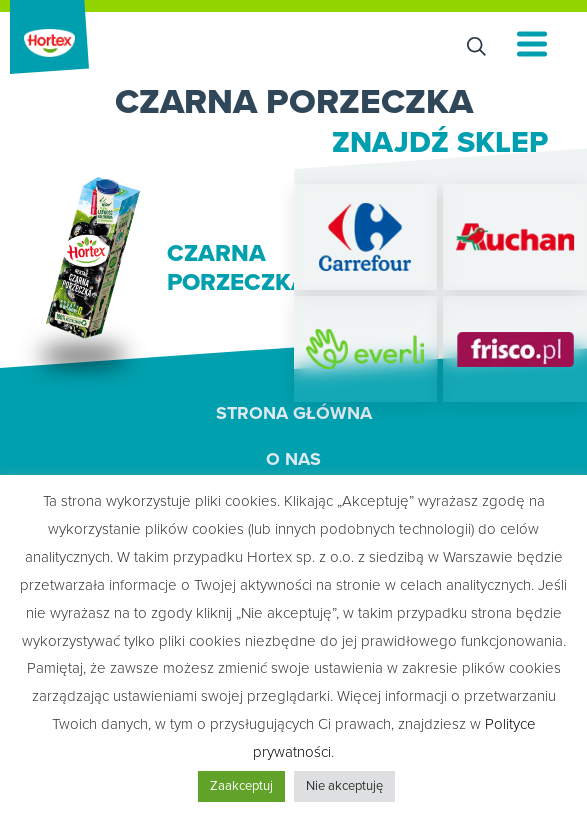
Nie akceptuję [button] (344, 786)
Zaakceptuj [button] (241, 786)
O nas (293, 459)
